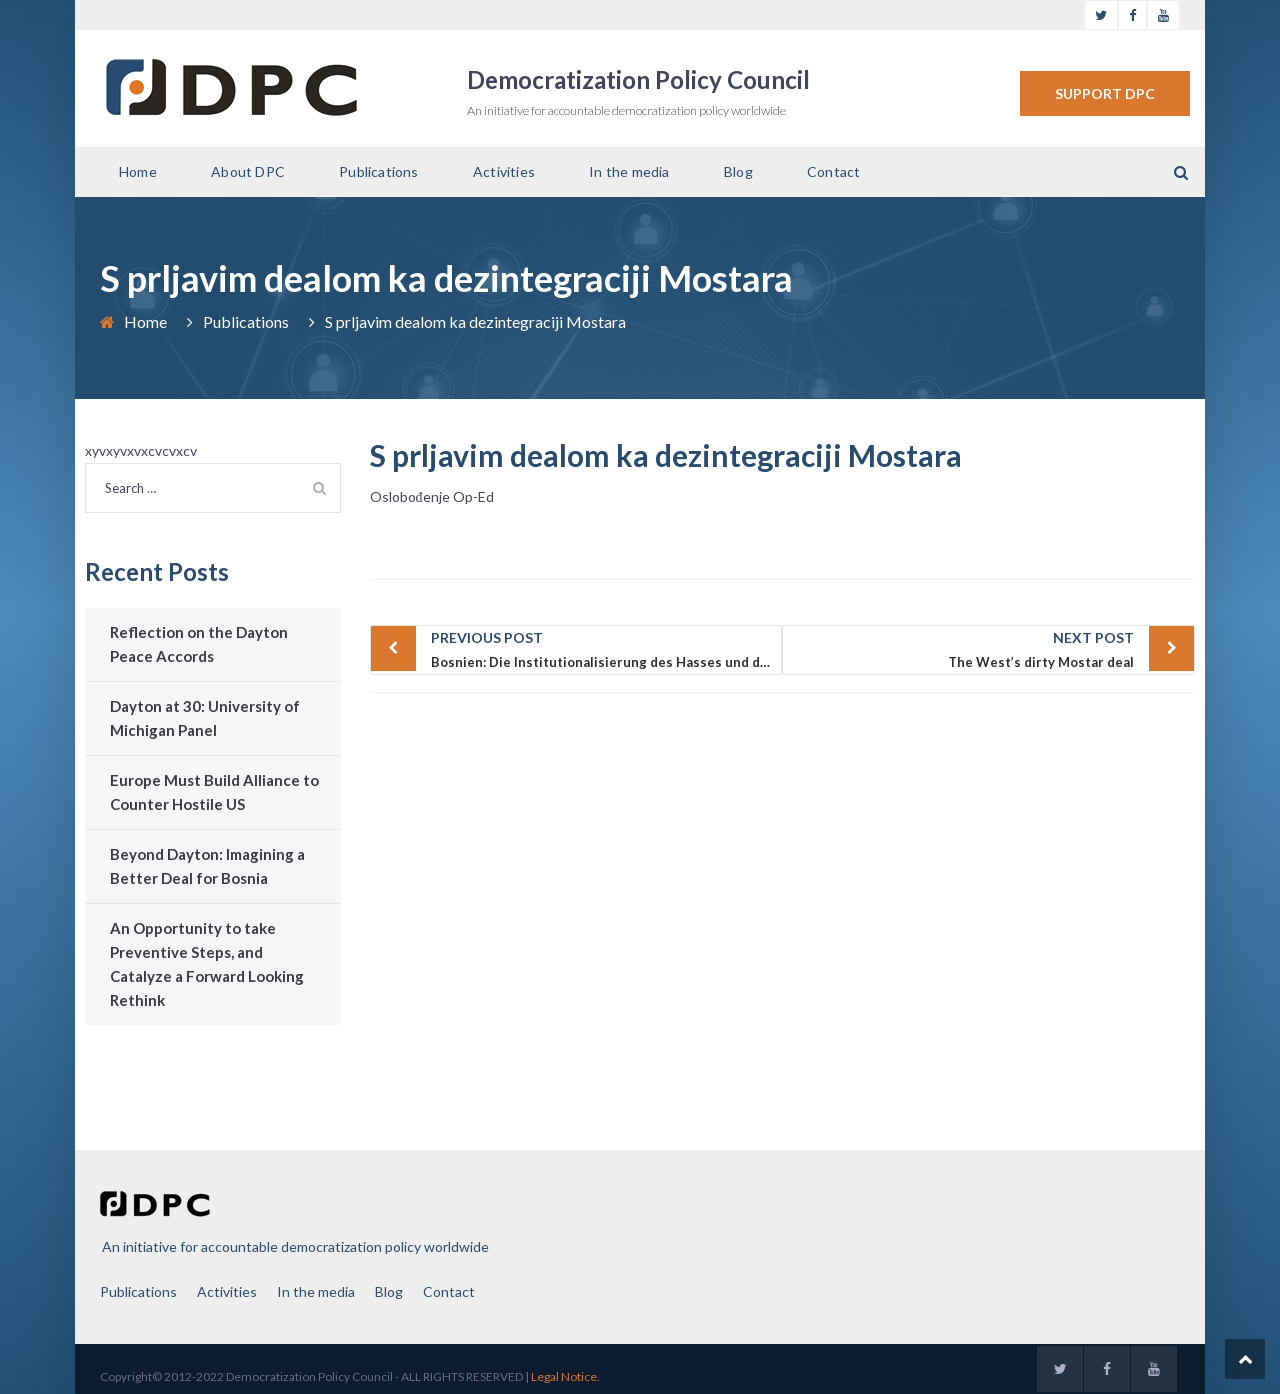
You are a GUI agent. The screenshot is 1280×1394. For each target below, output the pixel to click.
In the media (629, 171)
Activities (504, 171)
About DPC (248, 171)
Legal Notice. (565, 1376)
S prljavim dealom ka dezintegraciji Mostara (666, 455)
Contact (833, 171)
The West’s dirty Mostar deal (963, 648)
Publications (378, 171)
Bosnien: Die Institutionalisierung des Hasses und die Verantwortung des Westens (607, 648)
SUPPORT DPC (1105, 93)
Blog (738, 171)
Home (138, 171)
